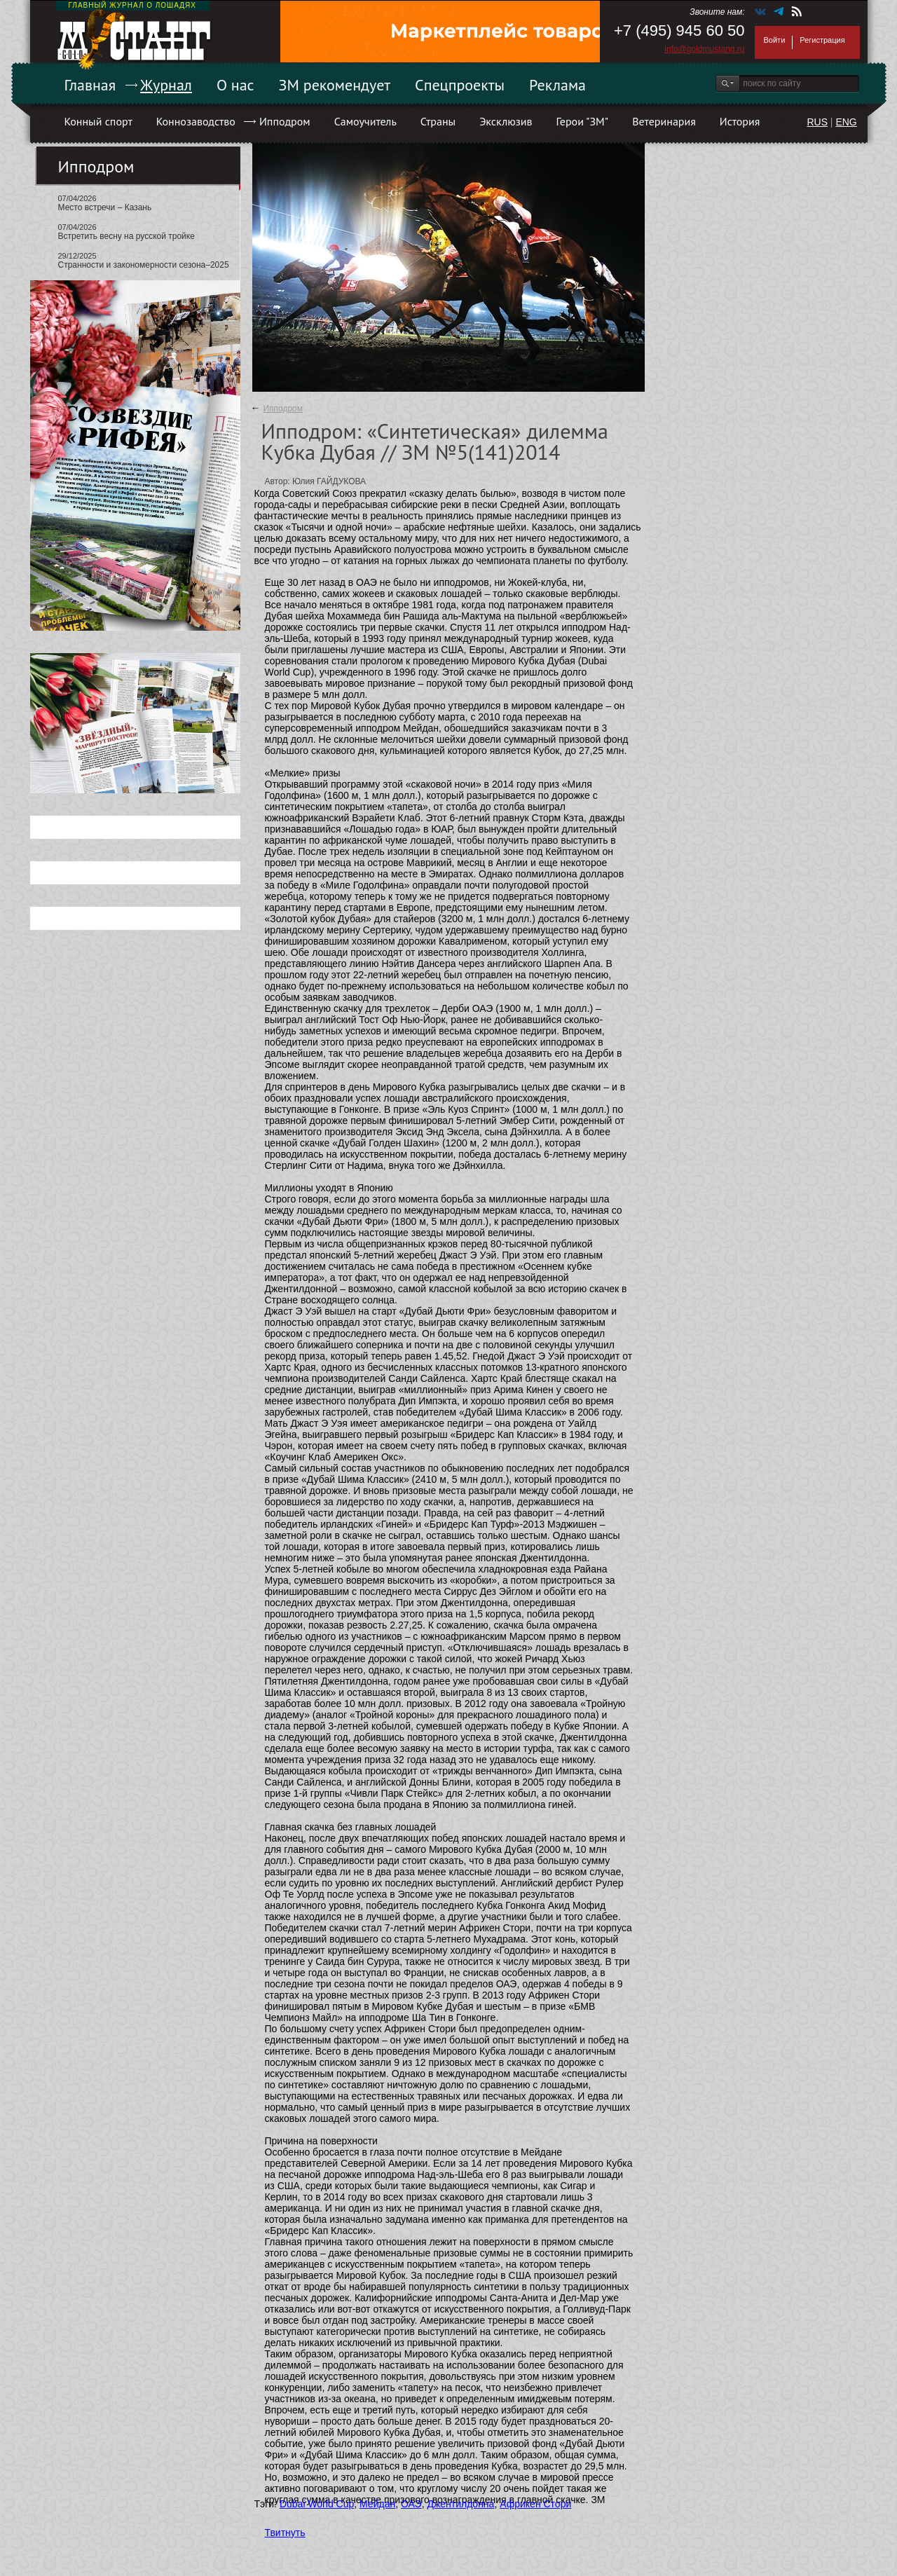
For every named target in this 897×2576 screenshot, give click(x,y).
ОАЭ (411, 2503)
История (740, 121)
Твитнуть (285, 2532)
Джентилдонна (460, 2503)
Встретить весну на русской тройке (126, 236)
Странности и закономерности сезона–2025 (143, 265)
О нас (235, 85)
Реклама (557, 85)
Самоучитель (365, 121)
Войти (775, 40)
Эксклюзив (505, 121)
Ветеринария (664, 121)
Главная (90, 85)
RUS (817, 122)
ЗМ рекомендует (335, 85)
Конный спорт (98, 121)
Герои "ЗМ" (582, 121)
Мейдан (377, 2503)
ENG (845, 122)
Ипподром (284, 121)
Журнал (166, 85)
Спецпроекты (460, 85)
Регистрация (822, 40)
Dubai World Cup (317, 2503)
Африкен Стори (535, 2503)
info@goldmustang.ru (704, 49)
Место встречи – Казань (105, 207)
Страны (438, 121)
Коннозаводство (195, 121)
